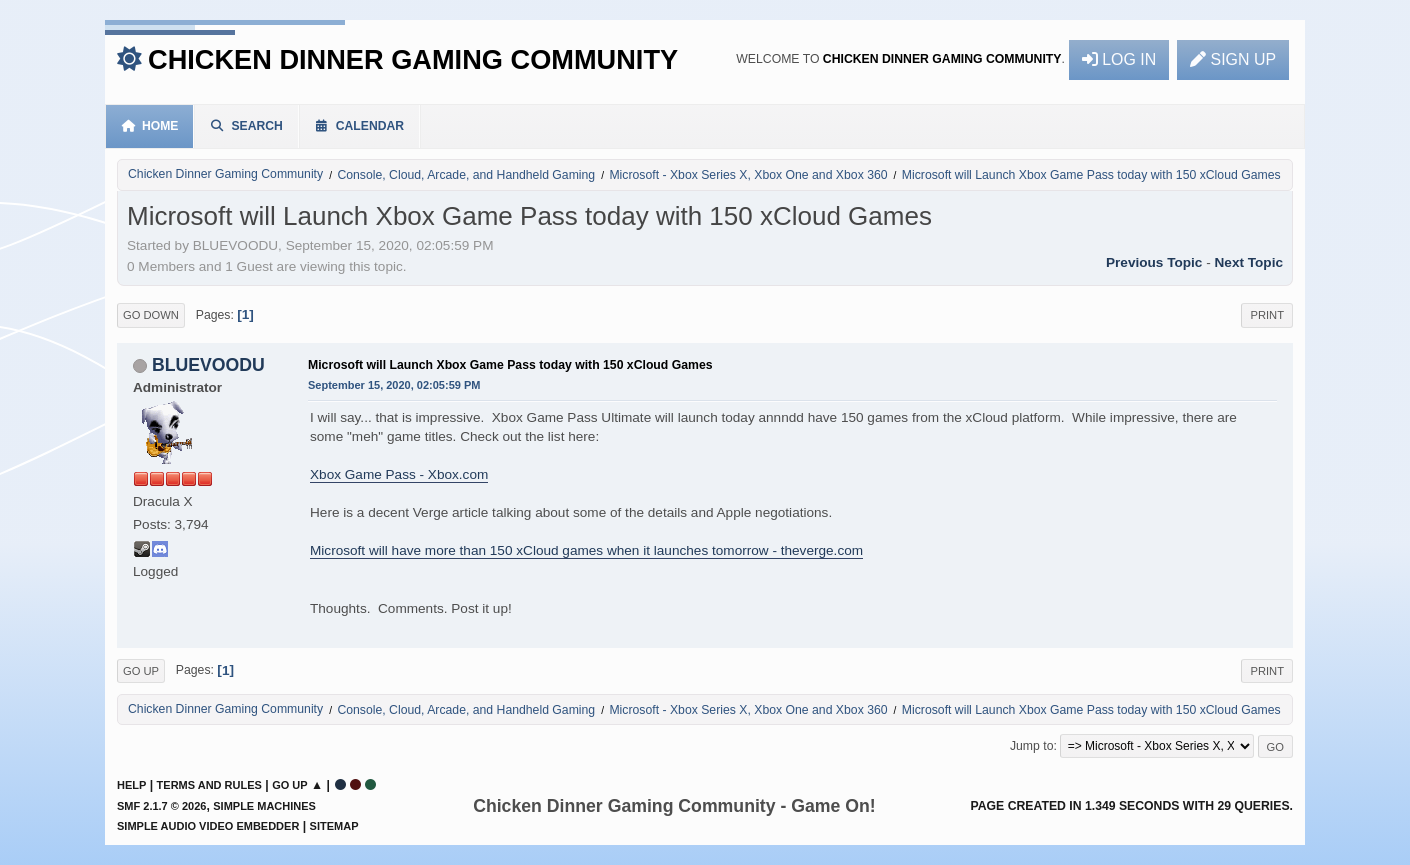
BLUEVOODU (208, 365)
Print (1267, 315)
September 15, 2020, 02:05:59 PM (394, 385)
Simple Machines (264, 806)
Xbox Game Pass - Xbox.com (399, 474)
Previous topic (1154, 262)
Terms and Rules (209, 785)
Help (131, 785)
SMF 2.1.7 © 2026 (161, 806)
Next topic (1249, 262)
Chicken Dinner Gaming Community (413, 59)
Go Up (141, 671)
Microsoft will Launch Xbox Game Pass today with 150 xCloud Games (510, 365)
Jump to (1032, 746)
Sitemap (334, 826)
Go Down (151, 315)
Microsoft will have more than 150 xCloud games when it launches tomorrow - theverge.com (586, 550)
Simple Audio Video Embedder (208, 826)
